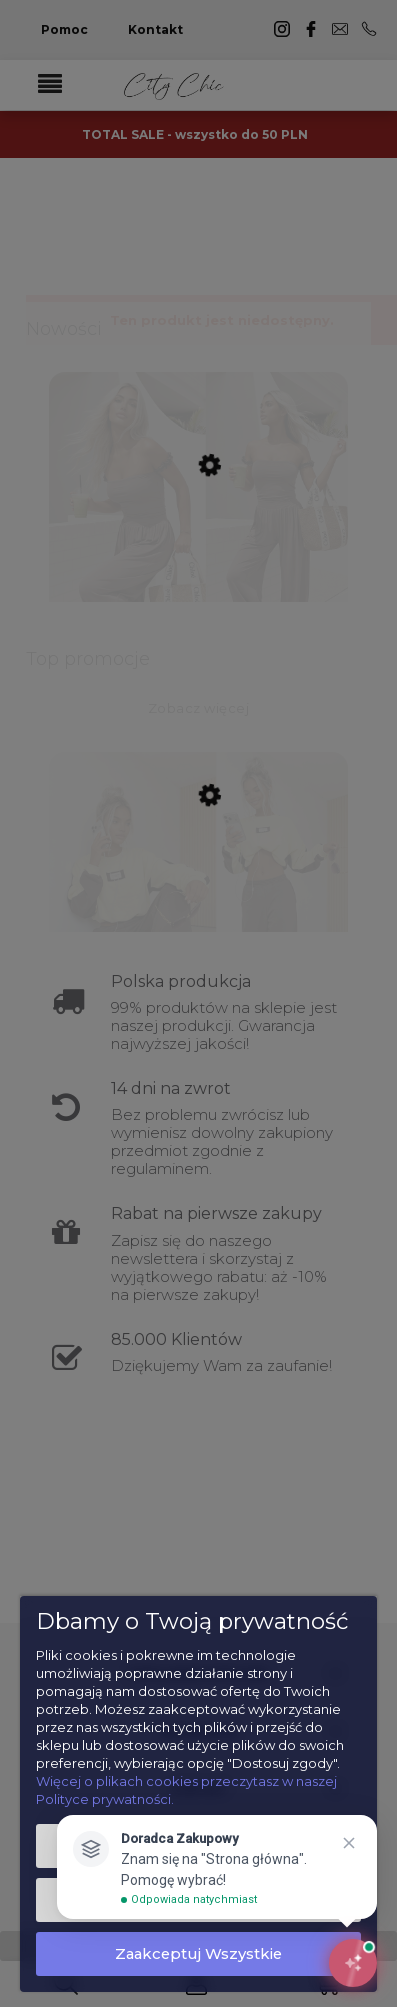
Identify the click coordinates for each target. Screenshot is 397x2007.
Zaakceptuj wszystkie (198, 1954)
